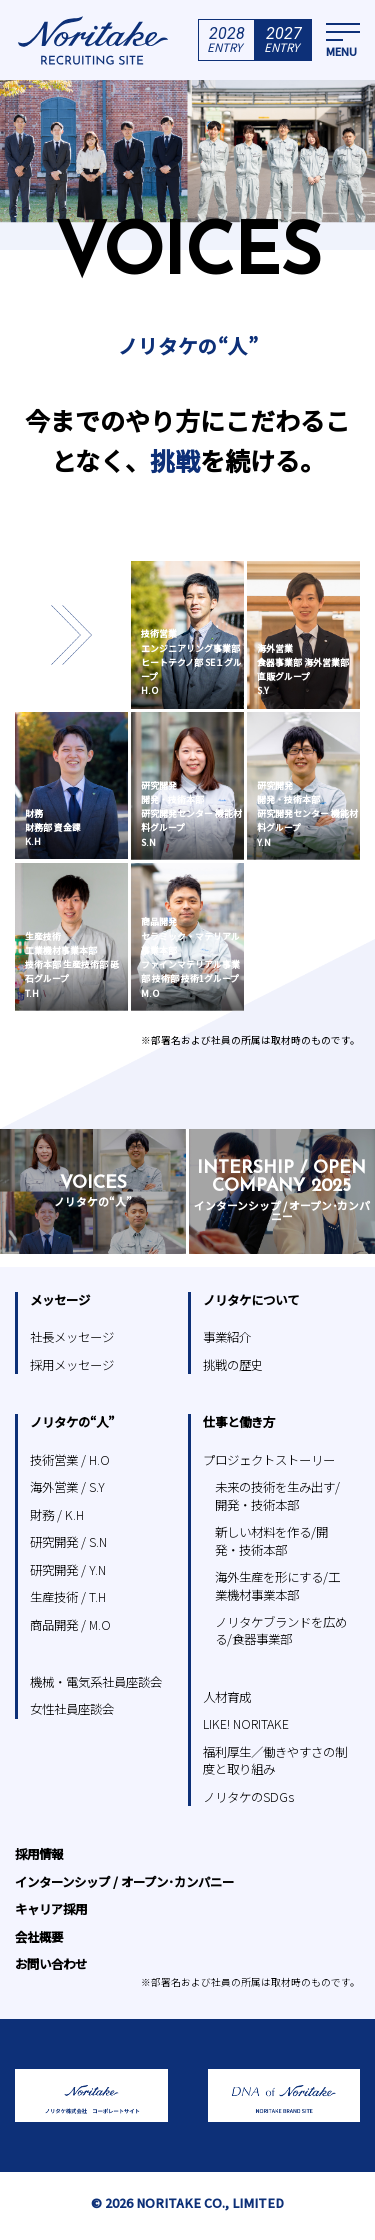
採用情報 (39, 1854)
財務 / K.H (57, 1515)
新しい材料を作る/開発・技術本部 (271, 1540)
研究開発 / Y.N (68, 1570)
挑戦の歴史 (233, 1365)
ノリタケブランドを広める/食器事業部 (281, 1630)
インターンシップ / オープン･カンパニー (124, 1882)
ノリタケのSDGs (248, 1797)
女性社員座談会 (72, 1709)
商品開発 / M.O (70, 1625)
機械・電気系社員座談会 (96, 1682)
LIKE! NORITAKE (246, 1724)
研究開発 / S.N (68, 1542)
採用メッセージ (72, 1365)
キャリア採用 (51, 1909)
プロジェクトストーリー (269, 1460)
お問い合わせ (51, 1964)
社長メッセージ (72, 1337)
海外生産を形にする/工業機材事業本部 (277, 1585)
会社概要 (39, 1937)
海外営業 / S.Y (67, 1487)
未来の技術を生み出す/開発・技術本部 (277, 1495)
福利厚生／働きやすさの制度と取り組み (275, 1760)
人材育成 (227, 1697)
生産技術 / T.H (68, 1597)
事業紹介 (227, 1337)
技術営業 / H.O (70, 1460)
